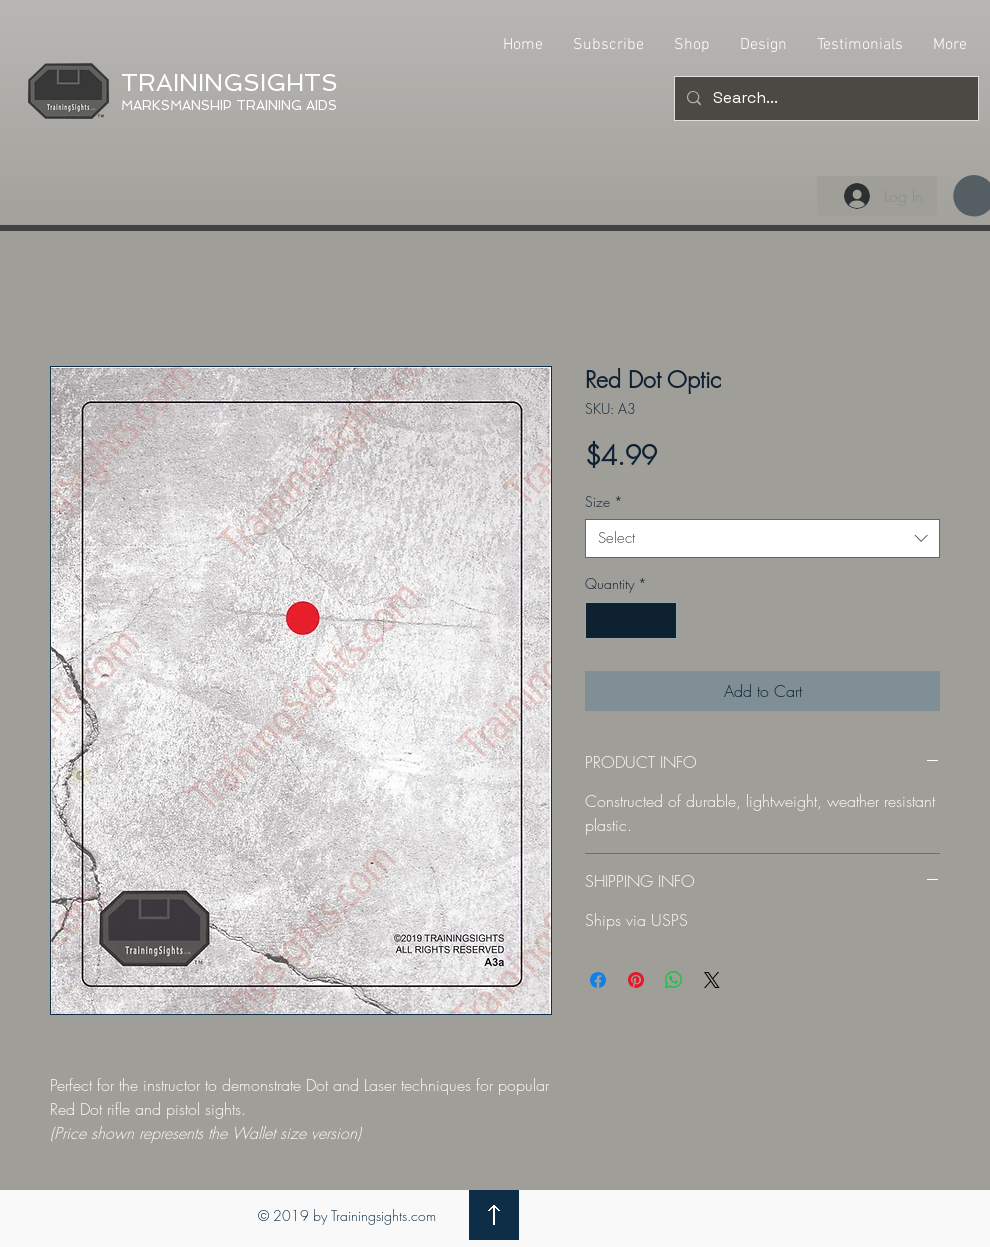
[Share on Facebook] (598, 980)
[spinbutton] (631, 620)
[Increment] (661, 620)
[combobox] (762, 538)
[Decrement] (600, 620)
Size (604, 501)
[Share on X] (712, 980)
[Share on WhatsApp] (674, 980)
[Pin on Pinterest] (636, 980)
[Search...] (824, 98)
